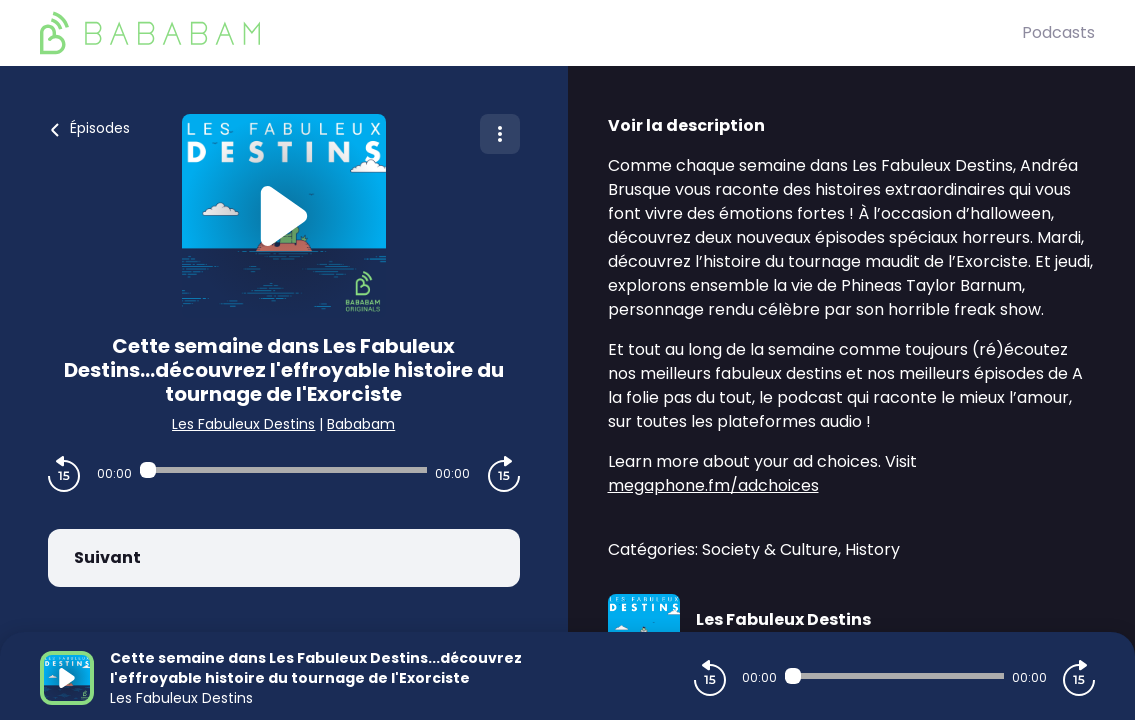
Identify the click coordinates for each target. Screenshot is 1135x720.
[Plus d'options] (500, 134)
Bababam (361, 424)
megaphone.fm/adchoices (713, 485)
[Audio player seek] (283, 470)
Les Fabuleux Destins (243, 424)
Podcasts (1058, 32)
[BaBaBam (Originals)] (531, 33)
